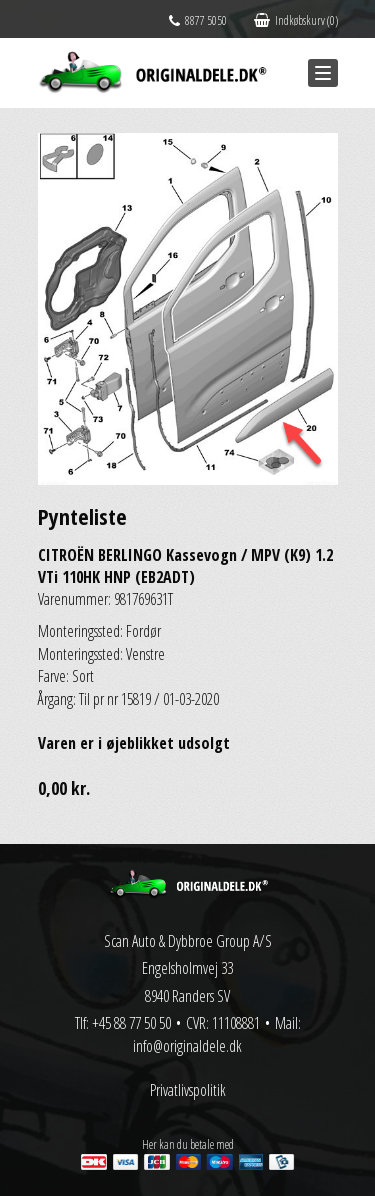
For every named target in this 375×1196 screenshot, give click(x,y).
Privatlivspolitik (188, 1090)
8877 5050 (198, 20)
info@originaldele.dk (187, 1046)
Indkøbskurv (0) (296, 20)
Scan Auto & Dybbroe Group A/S (188, 941)
